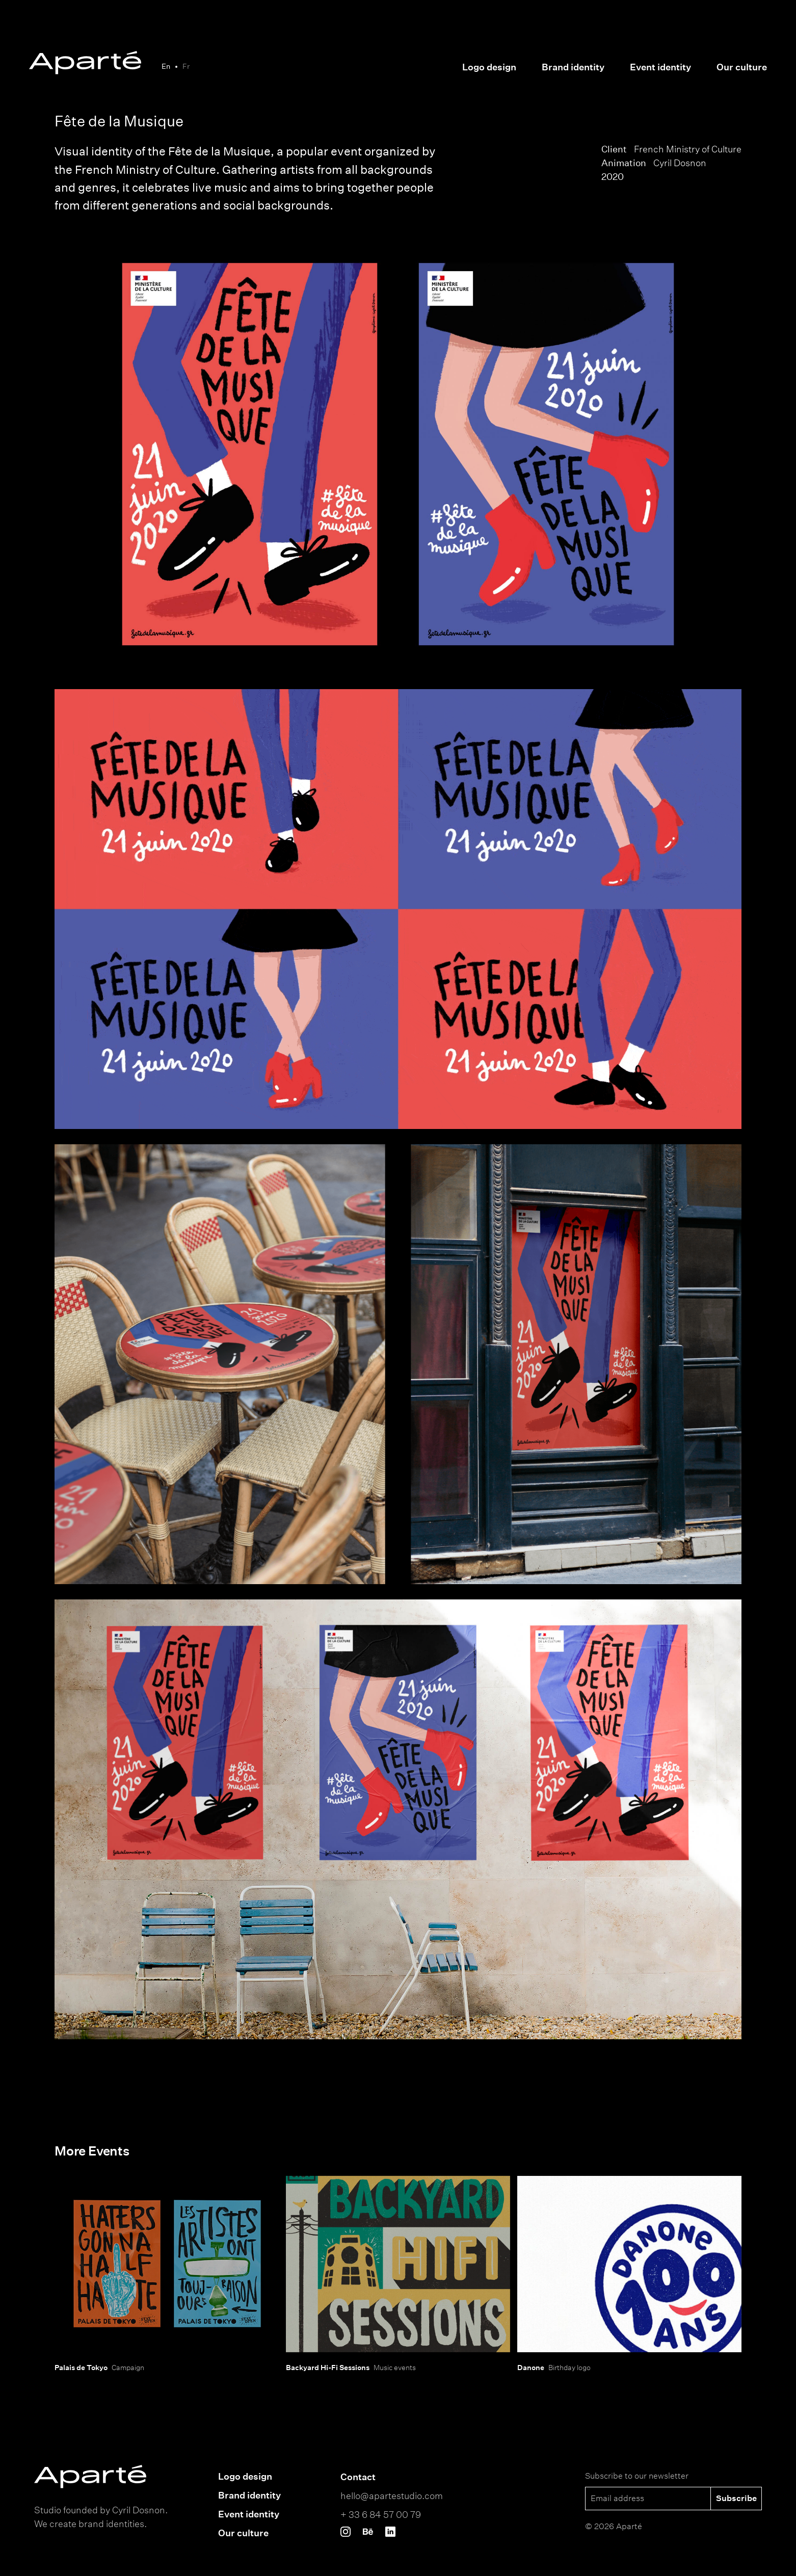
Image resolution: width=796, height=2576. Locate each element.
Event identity (660, 66)
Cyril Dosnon (679, 162)
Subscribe (736, 2498)
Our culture (742, 66)
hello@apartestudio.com (391, 2495)
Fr (186, 66)
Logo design (489, 66)
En (166, 66)
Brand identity (573, 66)
